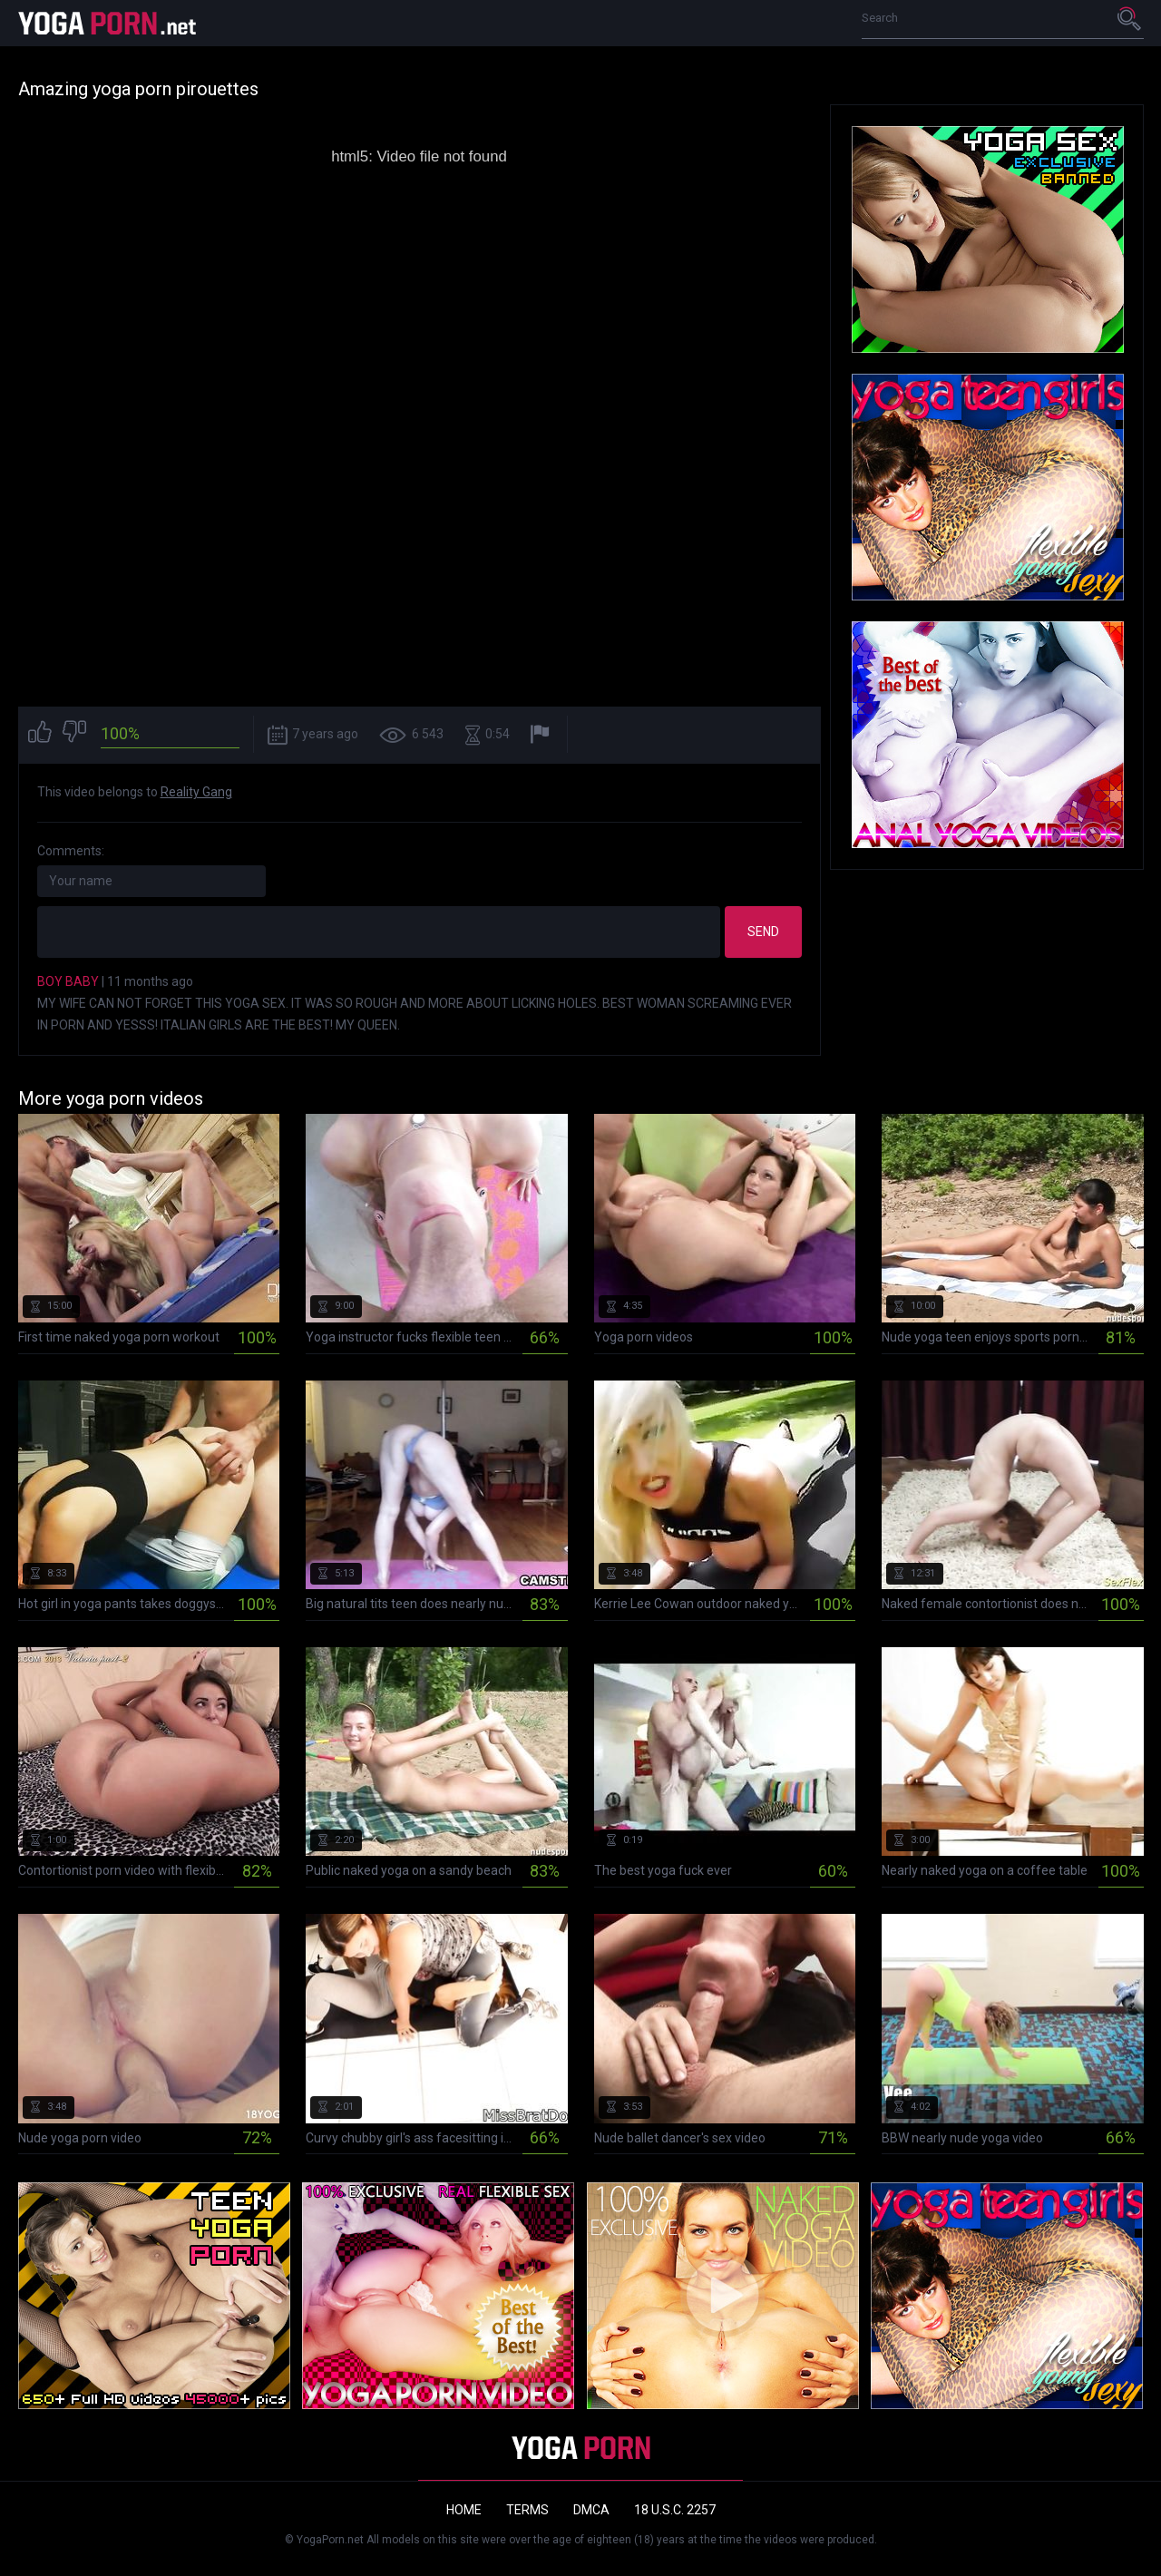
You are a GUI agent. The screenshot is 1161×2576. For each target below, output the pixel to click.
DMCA (591, 2510)
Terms (527, 2510)
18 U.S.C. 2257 (675, 2510)
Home (464, 2510)
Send (763, 931)
